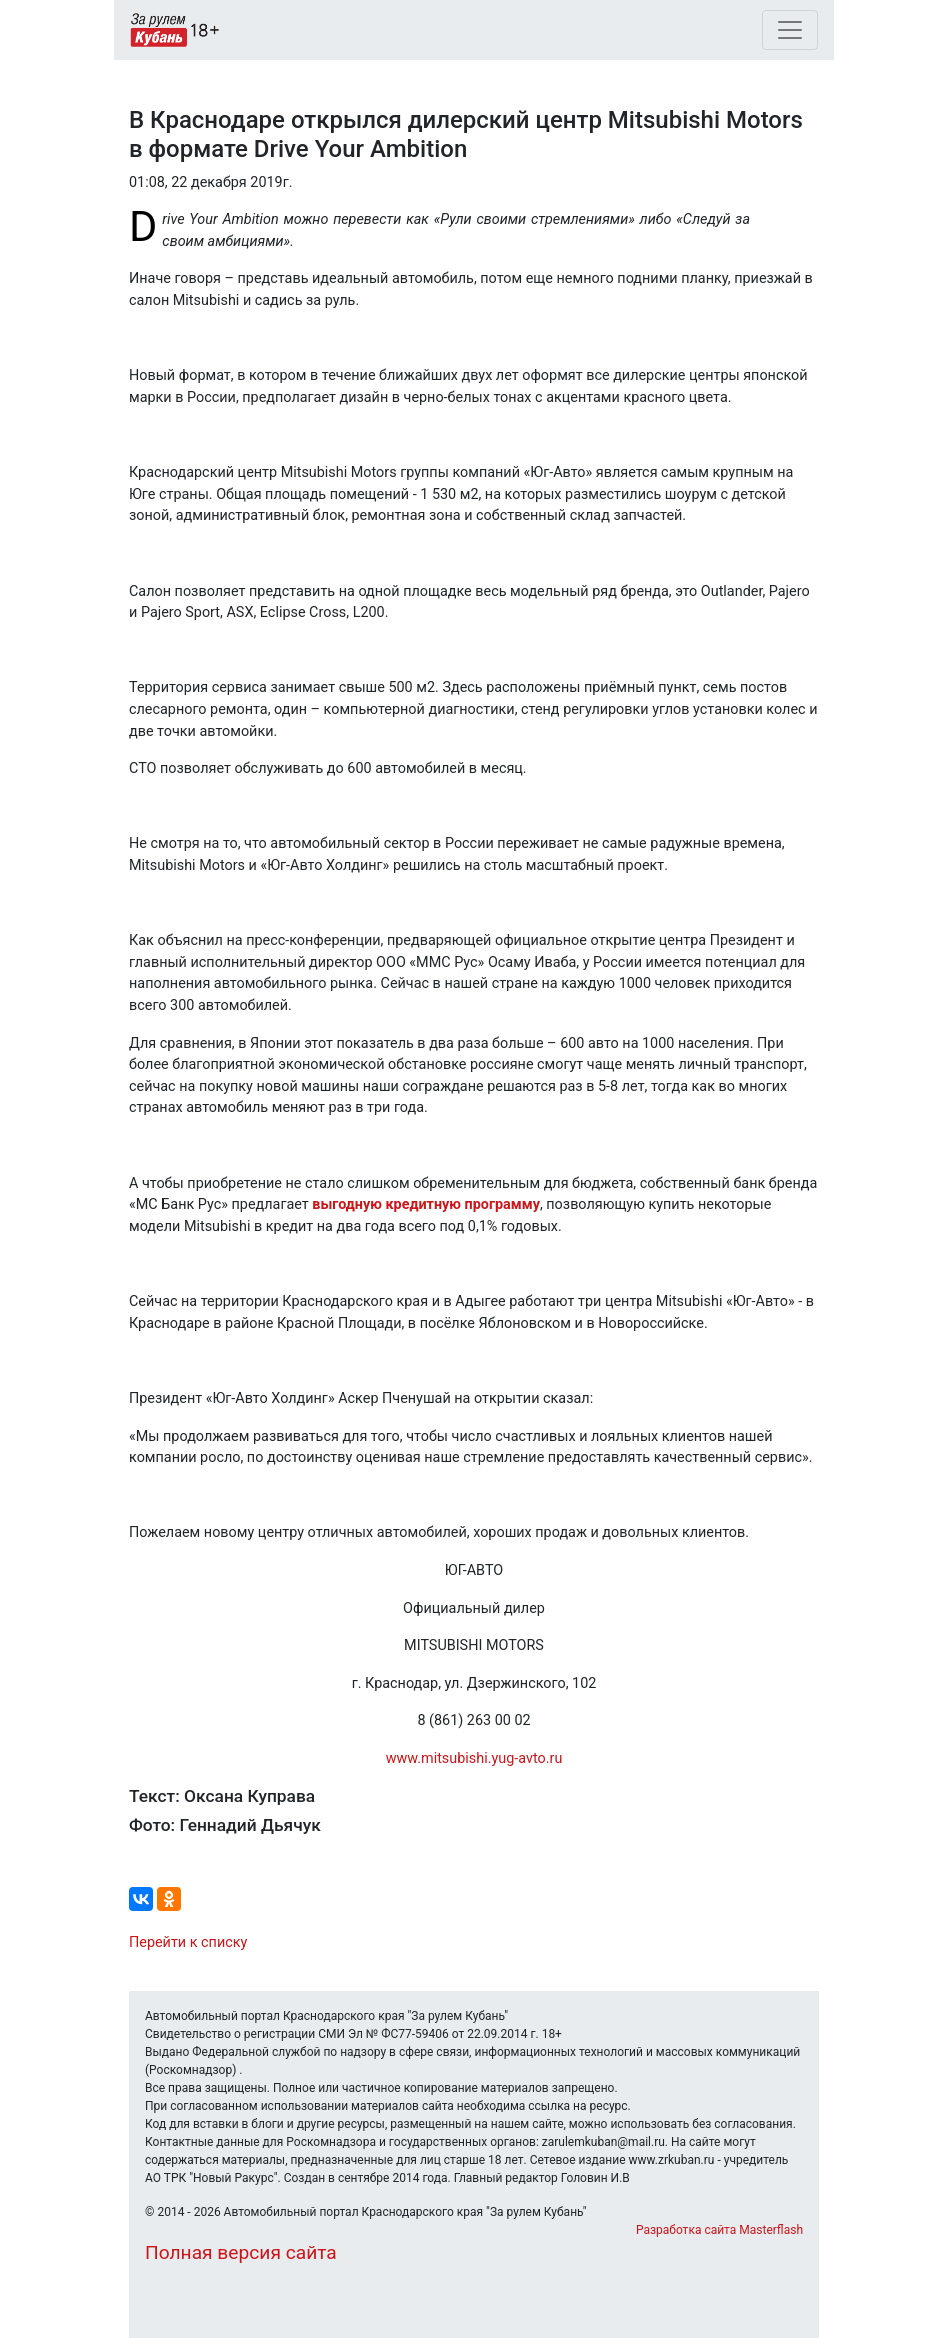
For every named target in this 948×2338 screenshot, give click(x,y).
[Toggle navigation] (790, 30)
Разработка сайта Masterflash (719, 2230)
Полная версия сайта (241, 2252)
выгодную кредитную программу (426, 1204)
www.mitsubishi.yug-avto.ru (474, 1758)
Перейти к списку (188, 1942)
